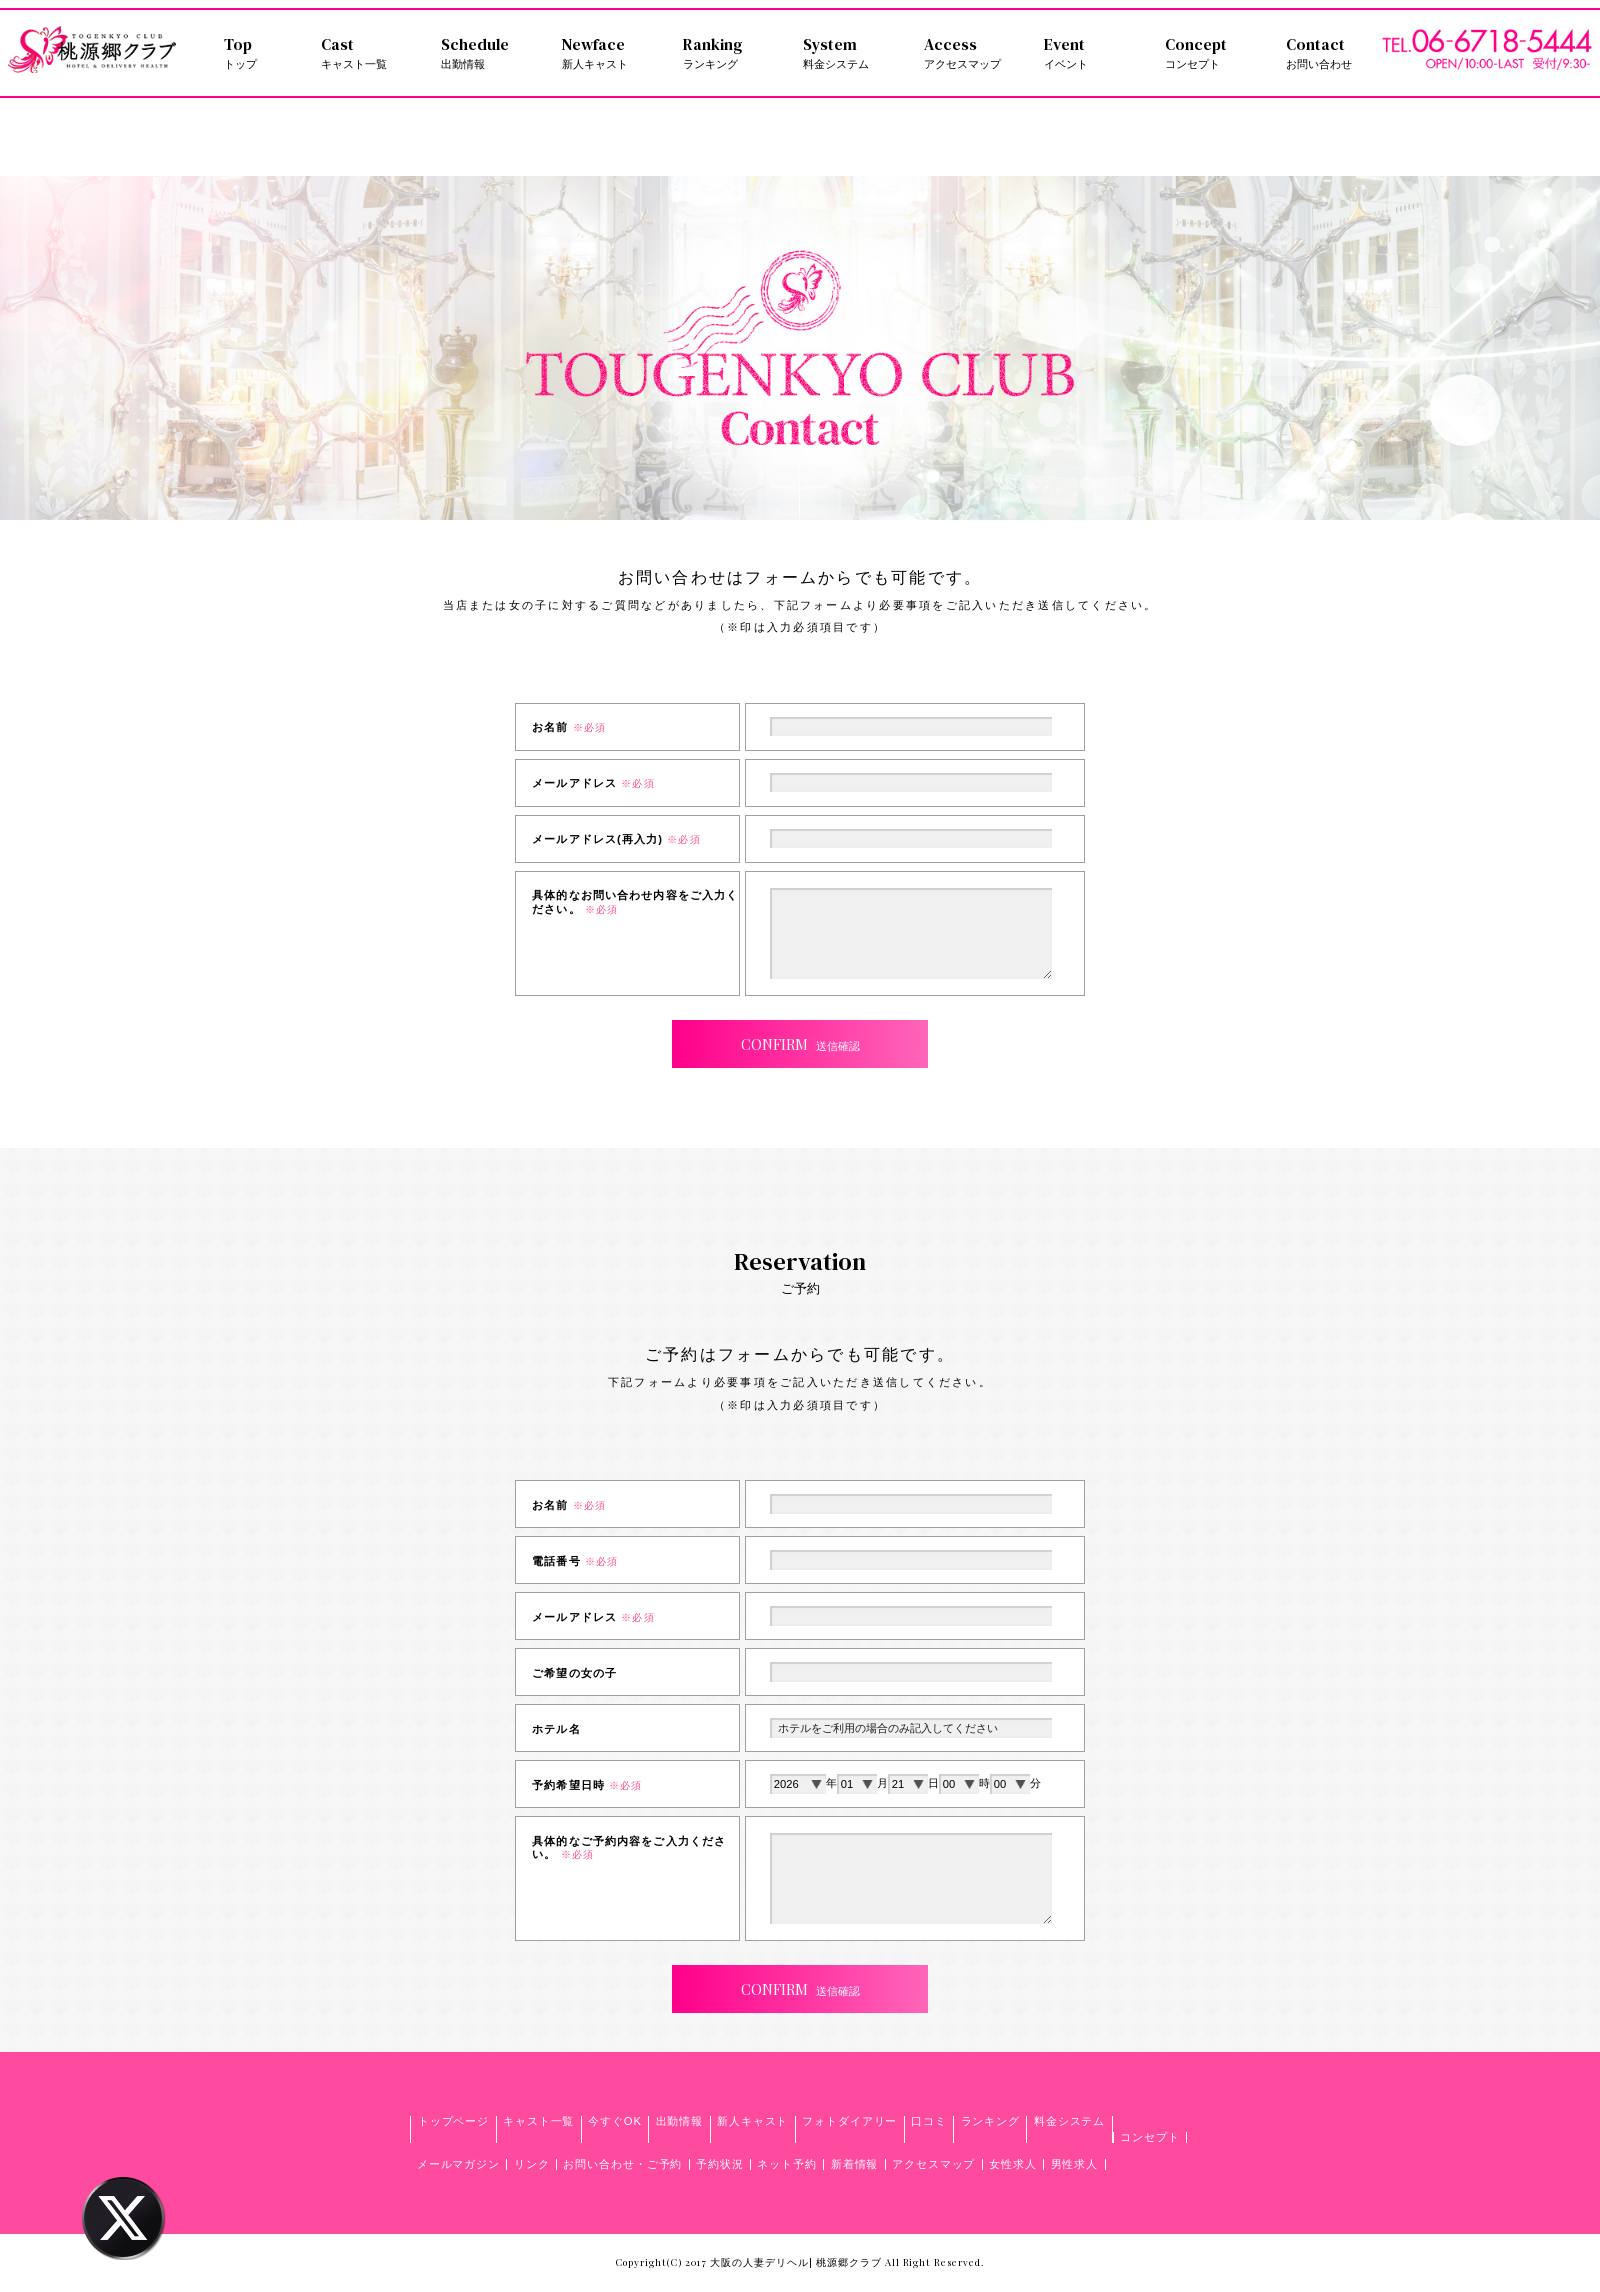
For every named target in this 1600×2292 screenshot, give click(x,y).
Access (972, 53)
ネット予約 (786, 2164)
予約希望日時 (587, 1785)
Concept (1213, 53)
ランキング (990, 2121)
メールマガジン (458, 2164)
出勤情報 (680, 2121)
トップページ (453, 2121)
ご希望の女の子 (574, 1673)
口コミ (929, 2121)
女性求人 (1013, 2164)
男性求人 (1075, 2164)
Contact (1334, 53)
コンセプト (1149, 2137)
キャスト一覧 (538, 2121)
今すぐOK (615, 2121)
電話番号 (575, 1561)
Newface (610, 53)
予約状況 (720, 2164)
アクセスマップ (933, 2164)
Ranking (731, 53)
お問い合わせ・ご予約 (622, 2164)
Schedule (489, 53)
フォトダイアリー (849, 2121)
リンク (532, 2164)
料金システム (1069, 2121)
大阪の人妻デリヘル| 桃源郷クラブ (795, 2262)
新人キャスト (752, 2121)
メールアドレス (593, 783)
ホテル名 (556, 1729)
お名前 (569, 727)
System (851, 53)
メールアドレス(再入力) (616, 839)
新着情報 (855, 2164)
